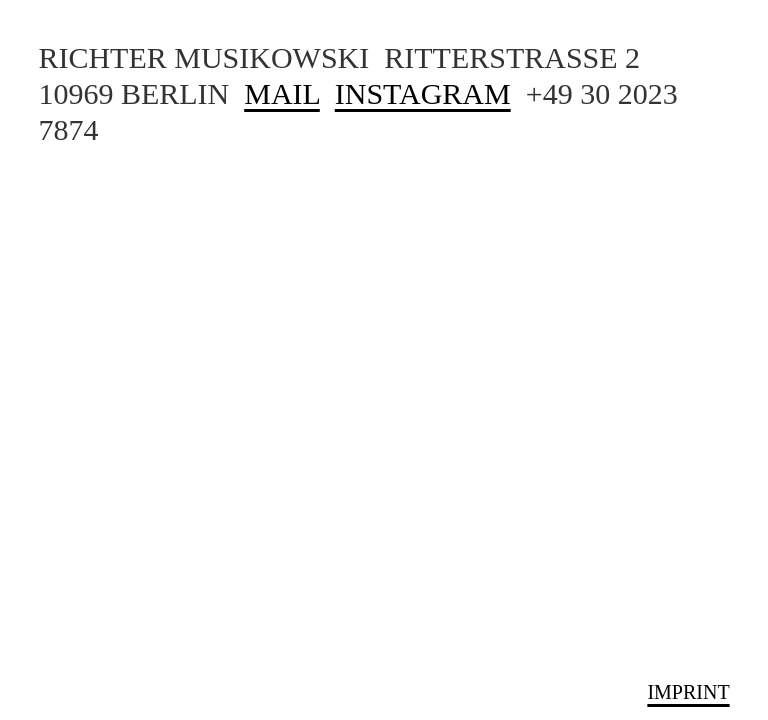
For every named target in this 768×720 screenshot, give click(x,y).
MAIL (282, 93)
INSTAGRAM (423, 93)
